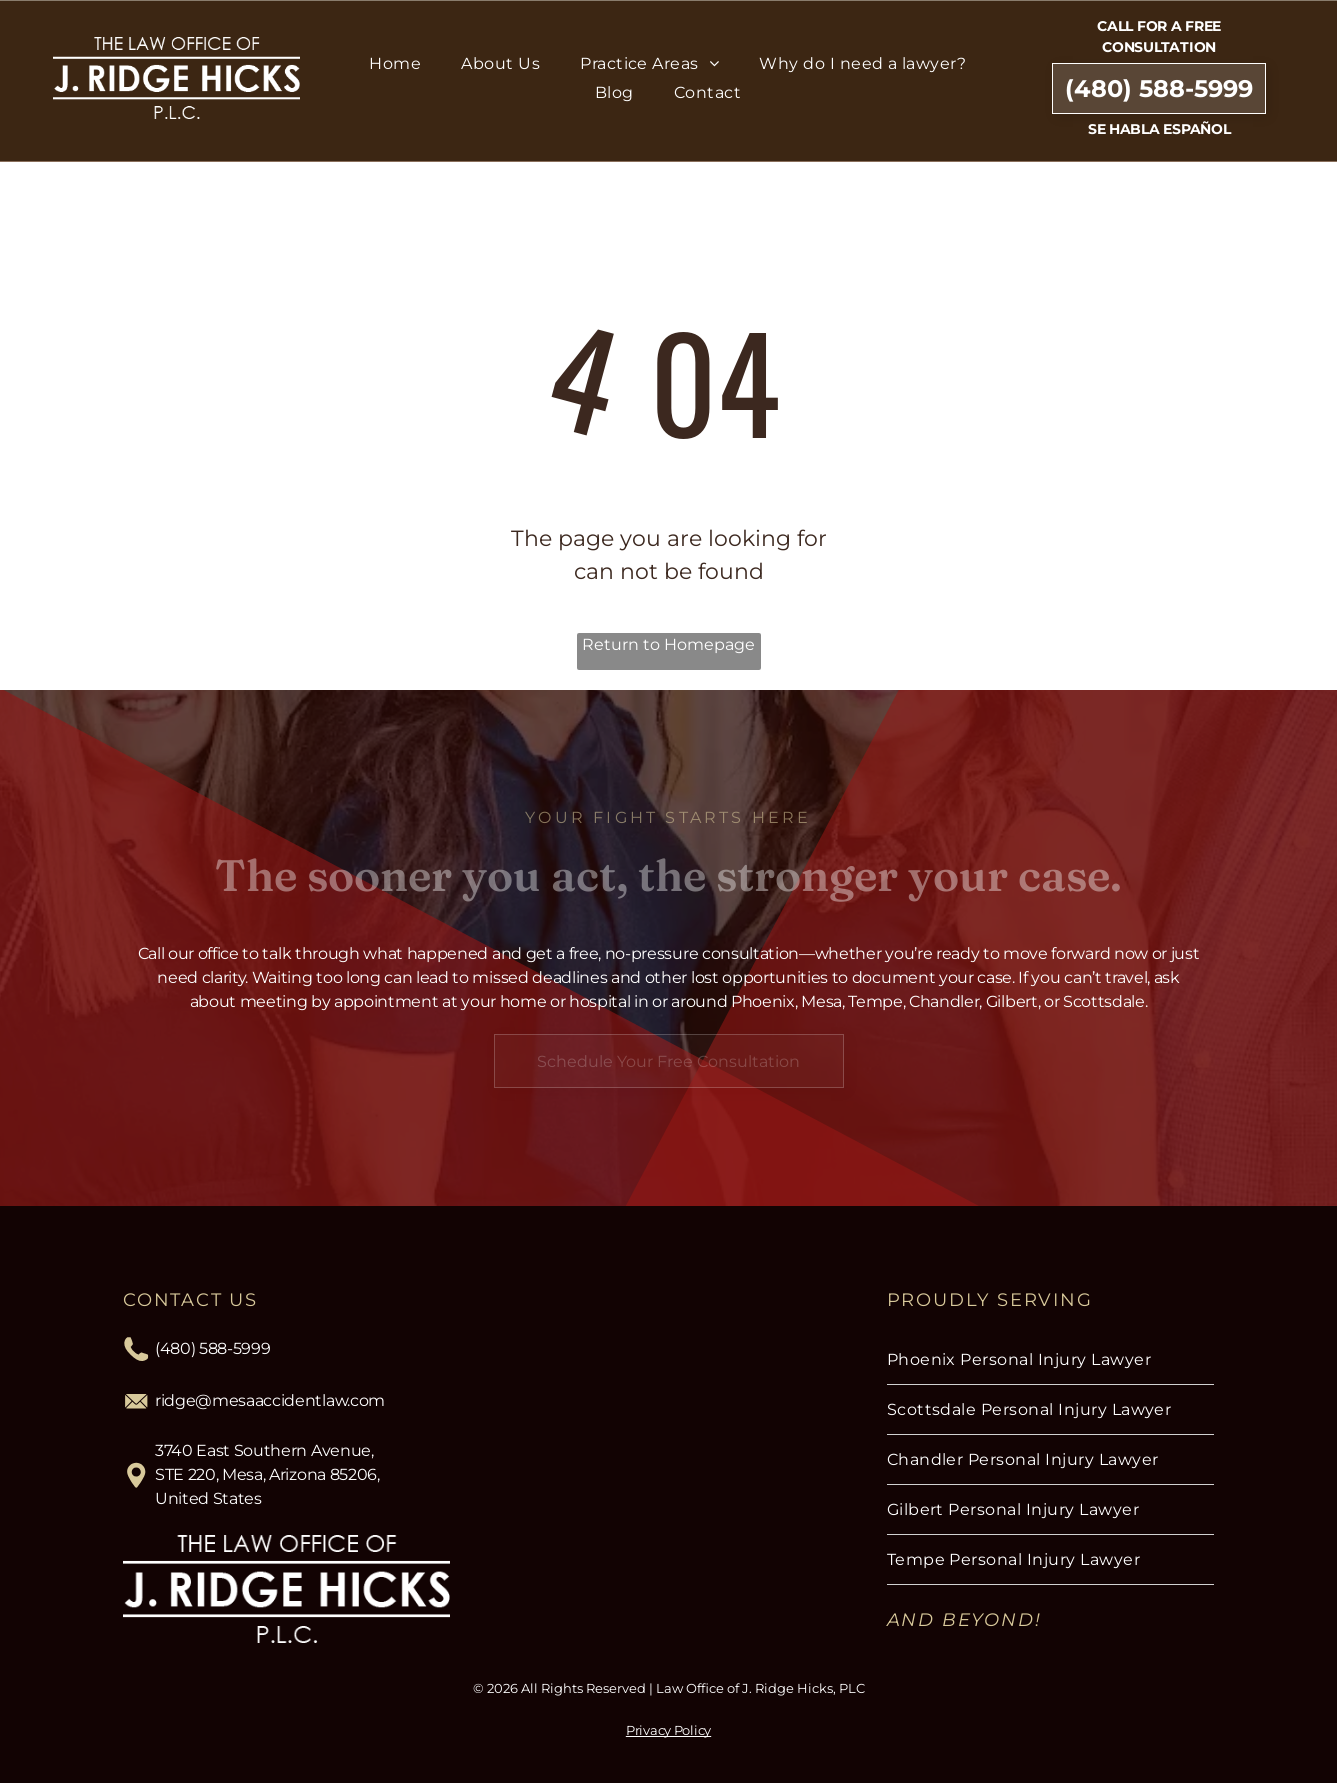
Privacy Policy (668, 1730)
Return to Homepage (668, 644)
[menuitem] (395, 63)
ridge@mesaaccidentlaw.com (270, 1400)
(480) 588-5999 (213, 1348)
